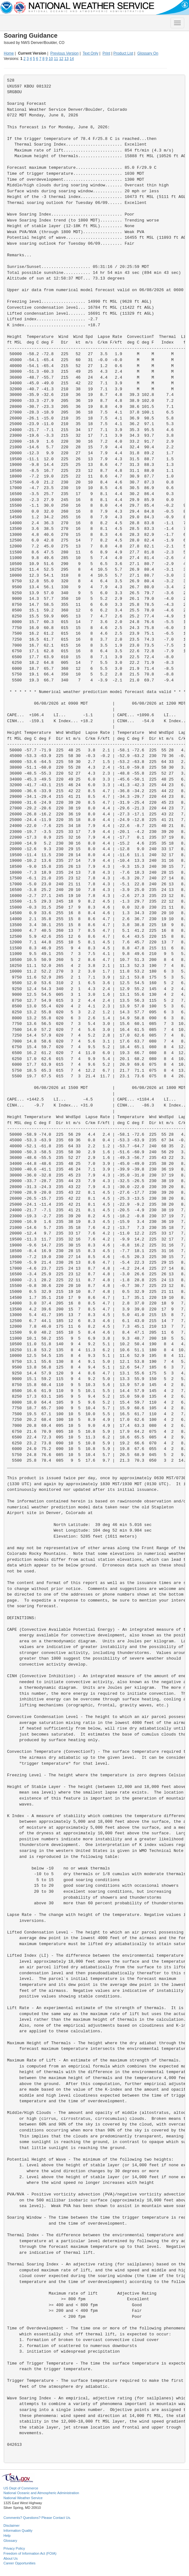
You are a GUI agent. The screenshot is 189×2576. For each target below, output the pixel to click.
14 (72, 58)
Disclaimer (11, 2525)
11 (56, 58)
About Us (10, 2558)
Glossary (10, 2540)
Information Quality (17, 2530)
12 (61, 58)
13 (66, 58)
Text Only (90, 53)
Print (106, 53)
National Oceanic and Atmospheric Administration (41, 2493)
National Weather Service (23, 2498)
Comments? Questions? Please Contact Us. (37, 2518)
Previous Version (64, 53)
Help (7, 2535)
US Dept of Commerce (20, 2488)
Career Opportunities (19, 2563)
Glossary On (147, 53)
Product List (123, 53)
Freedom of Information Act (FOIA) (30, 2553)
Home (9, 53)
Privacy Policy (14, 2548)
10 (51, 58)
